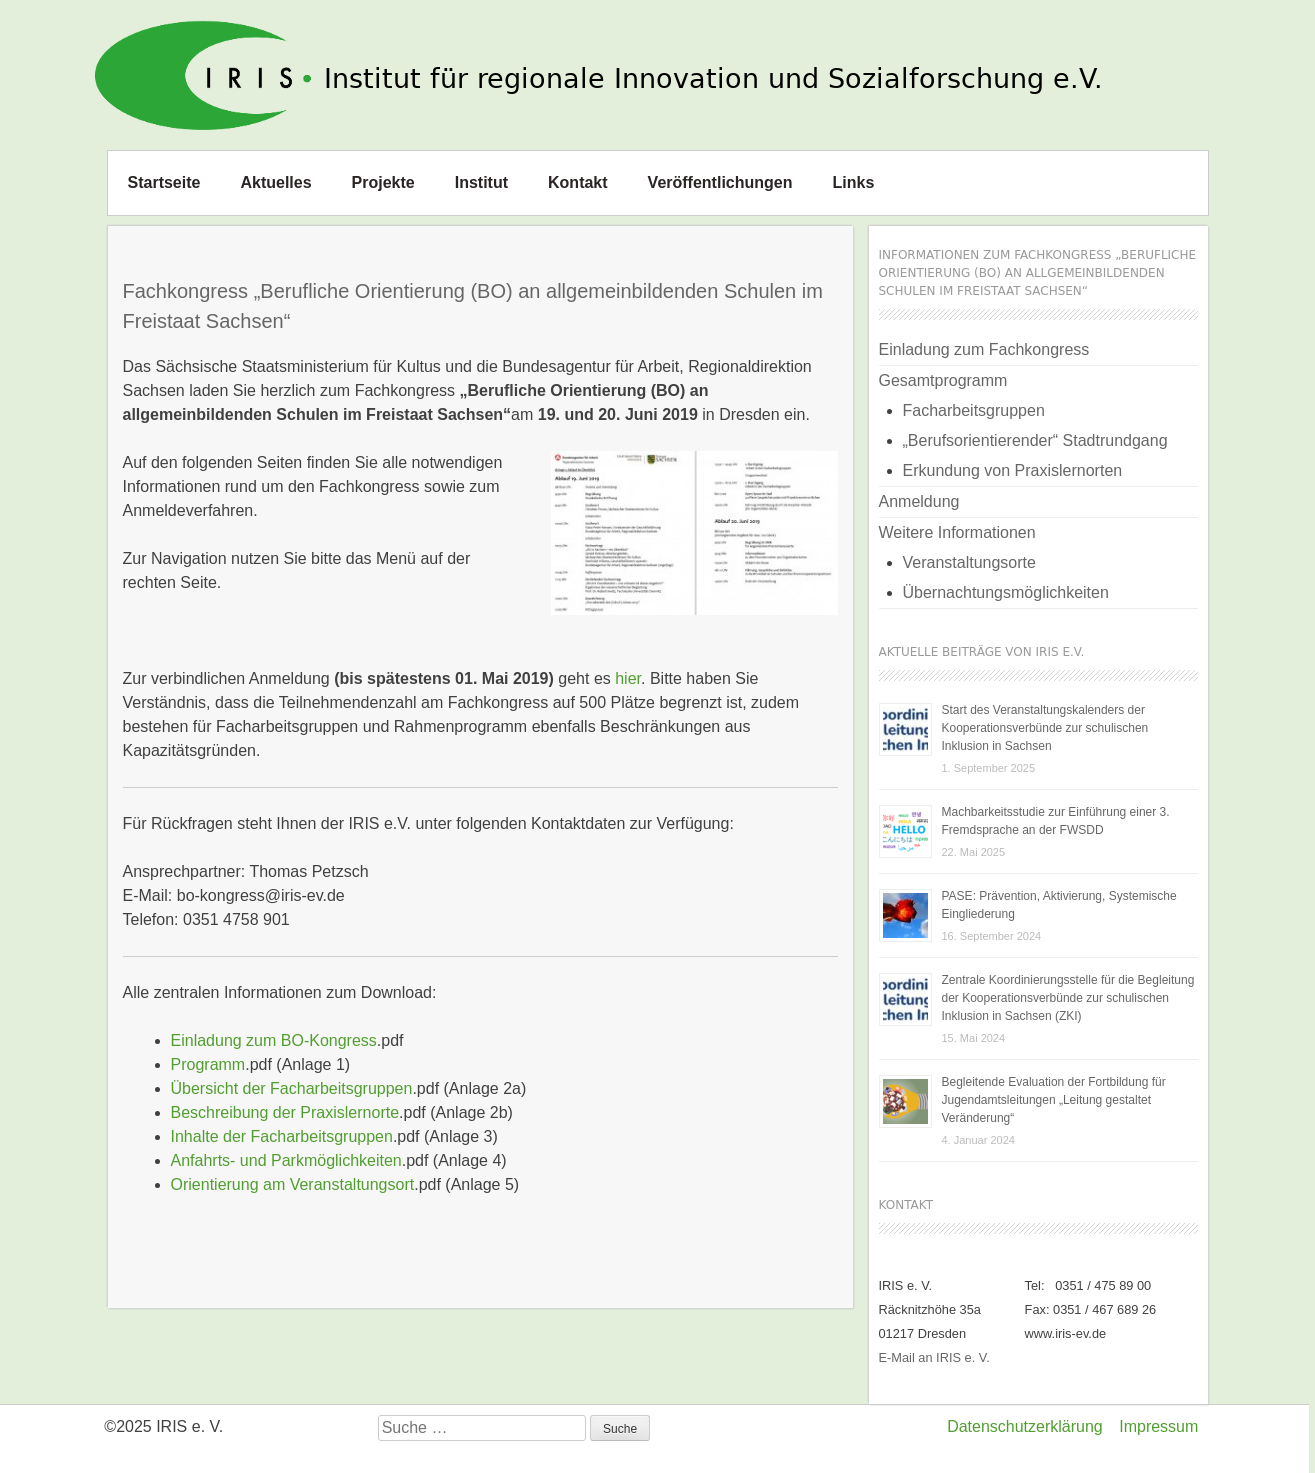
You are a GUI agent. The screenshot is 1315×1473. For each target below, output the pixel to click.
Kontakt (578, 182)
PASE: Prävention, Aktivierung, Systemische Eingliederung (1059, 905)
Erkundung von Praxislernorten (1013, 470)
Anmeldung (919, 501)
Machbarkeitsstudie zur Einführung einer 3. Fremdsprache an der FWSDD (1056, 821)
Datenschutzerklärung (1025, 1426)
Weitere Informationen (957, 532)
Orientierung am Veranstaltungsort (293, 1184)
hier (628, 678)
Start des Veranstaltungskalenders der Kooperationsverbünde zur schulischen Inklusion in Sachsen (1045, 728)
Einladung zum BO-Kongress (274, 1040)
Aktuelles (275, 182)
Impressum (1158, 1426)
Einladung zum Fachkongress (984, 349)
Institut (481, 182)
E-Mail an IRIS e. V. (934, 1357)
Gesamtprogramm (943, 380)
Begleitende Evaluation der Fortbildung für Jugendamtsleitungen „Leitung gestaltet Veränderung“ (1054, 1100)
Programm (208, 1064)
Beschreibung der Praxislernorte (285, 1112)
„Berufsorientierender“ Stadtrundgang (1035, 440)
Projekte (383, 182)
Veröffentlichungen (720, 182)
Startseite (164, 182)
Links (854, 182)
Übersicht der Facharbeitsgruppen (292, 1088)
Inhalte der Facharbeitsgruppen (282, 1136)
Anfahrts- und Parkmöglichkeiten (286, 1160)
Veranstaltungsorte (969, 562)
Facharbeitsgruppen (974, 410)
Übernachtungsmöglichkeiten (1006, 592)
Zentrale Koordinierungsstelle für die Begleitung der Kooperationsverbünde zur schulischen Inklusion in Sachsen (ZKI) (1068, 998)
